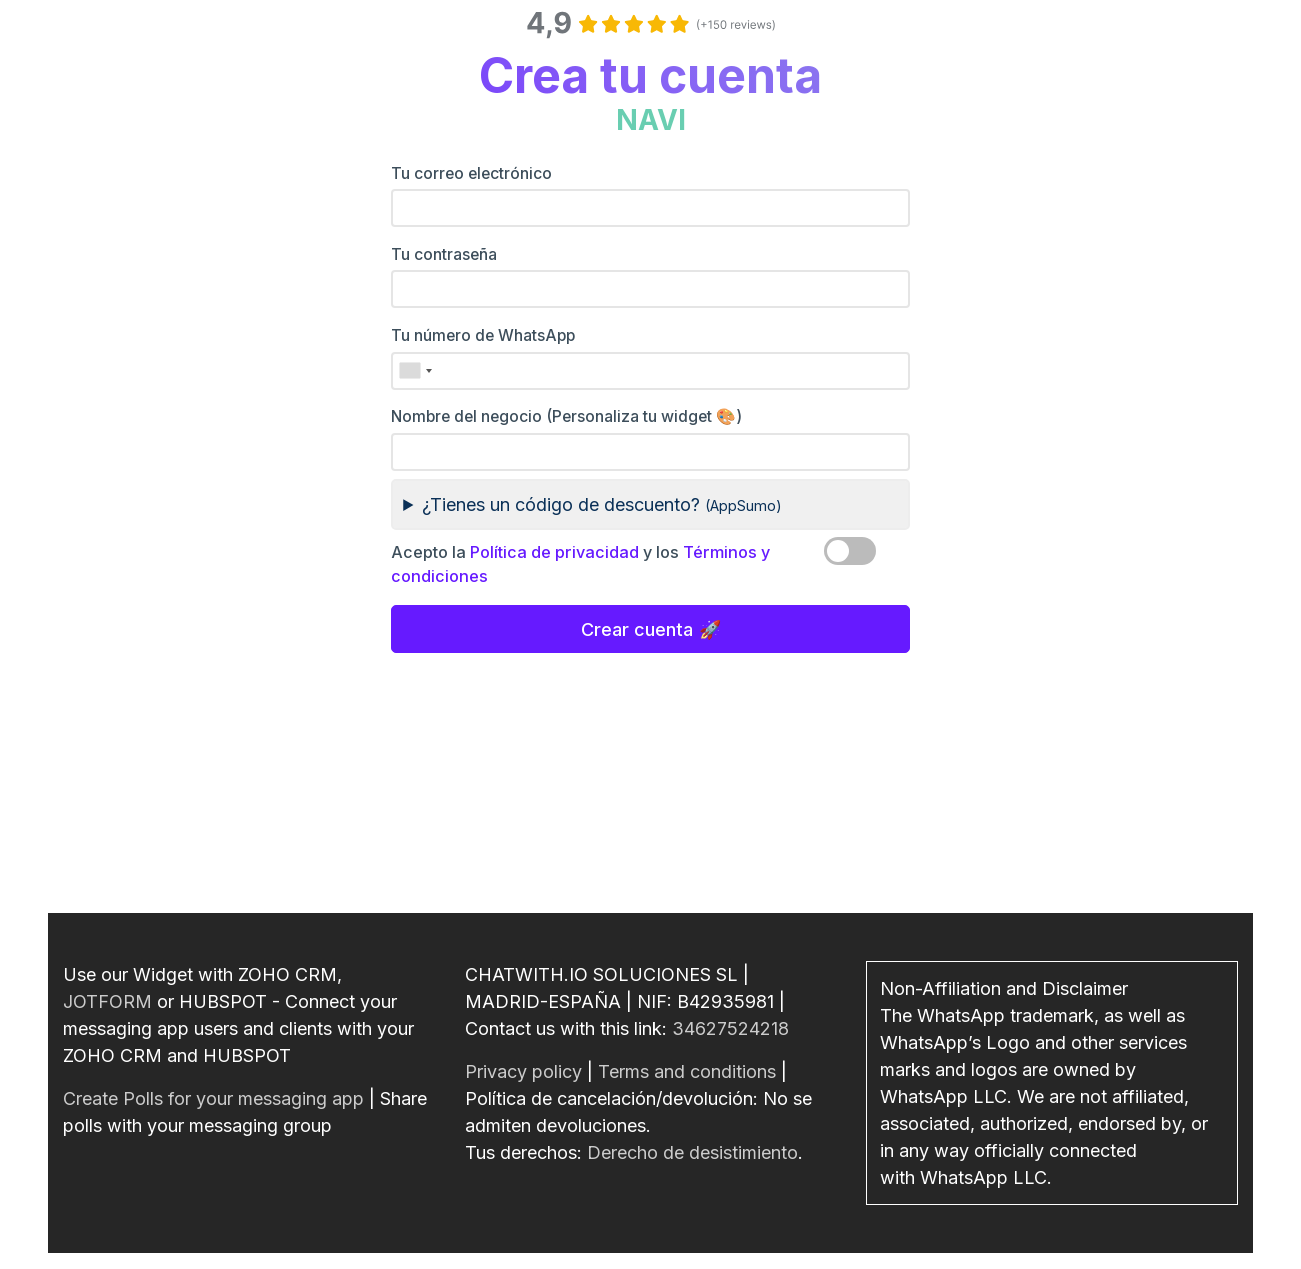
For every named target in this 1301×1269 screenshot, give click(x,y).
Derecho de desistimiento (692, 1152)
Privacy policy (523, 1071)
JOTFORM (107, 1001)
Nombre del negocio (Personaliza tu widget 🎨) (566, 416)
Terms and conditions (687, 1071)
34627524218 (730, 1028)
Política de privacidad (554, 552)
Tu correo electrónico (471, 173)
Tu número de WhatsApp (483, 335)
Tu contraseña (444, 254)
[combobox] (415, 371)
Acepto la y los (580, 564)
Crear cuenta (637, 629)
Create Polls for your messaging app (213, 1098)
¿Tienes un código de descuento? (602, 504)
